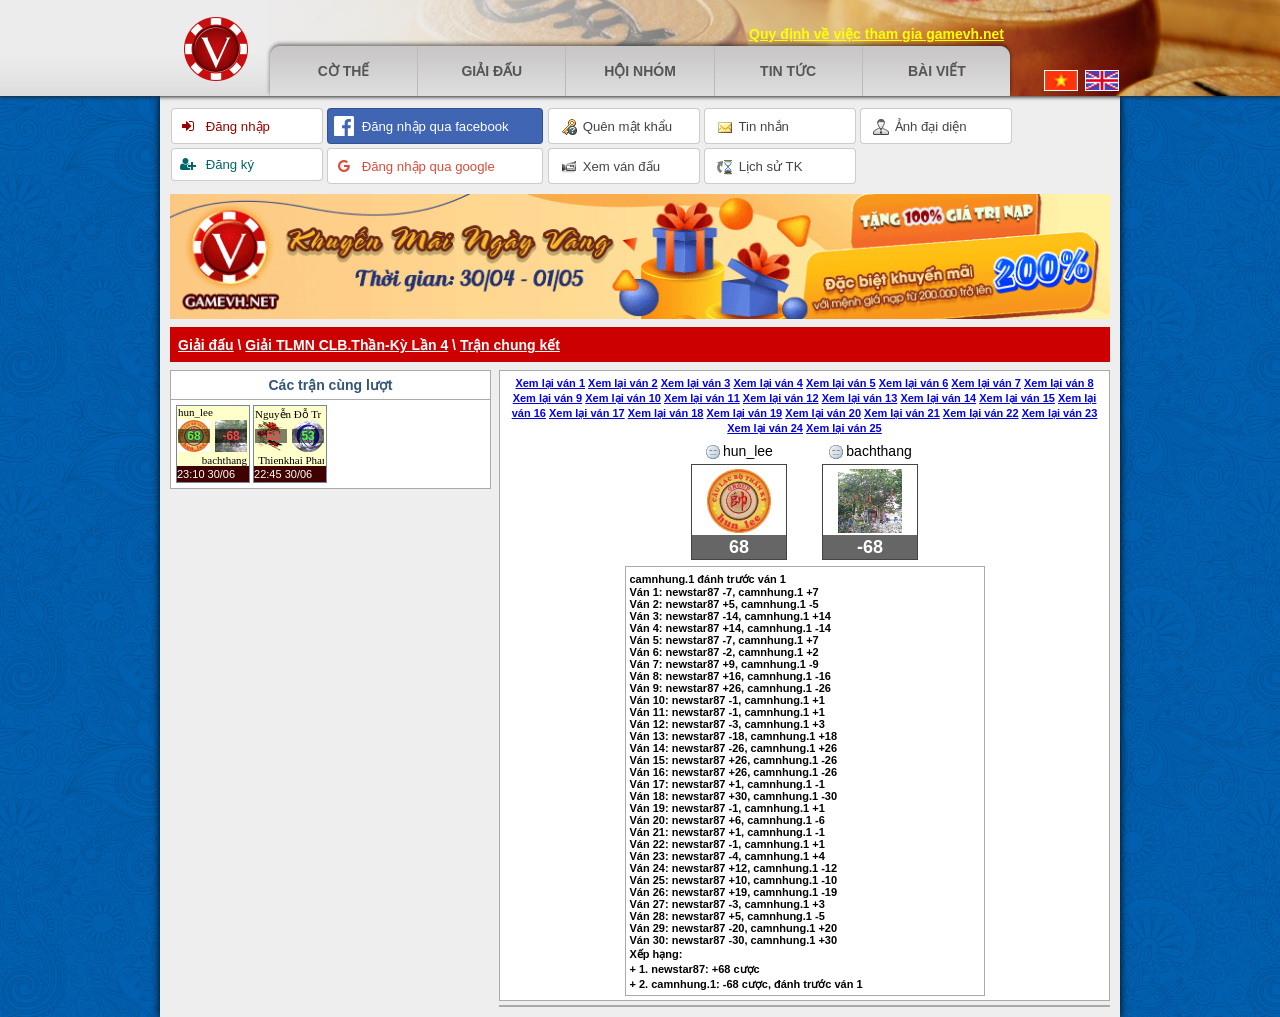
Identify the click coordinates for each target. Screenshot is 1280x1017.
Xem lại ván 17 (587, 413)
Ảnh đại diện (920, 127)
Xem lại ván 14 (938, 398)
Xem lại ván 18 (666, 413)
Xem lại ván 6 (914, 383)
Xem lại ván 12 (781, 398)
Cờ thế (344, 71)
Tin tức (788, 71)
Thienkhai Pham (291, 460)
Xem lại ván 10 (623, 398)
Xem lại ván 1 (550, 383)
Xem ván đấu (610, 167)
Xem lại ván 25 (844, 428)
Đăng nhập (236, 126)
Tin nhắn (753, 127)
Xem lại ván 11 (702, 398)
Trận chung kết (510, 345)
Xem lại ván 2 (623, 383)
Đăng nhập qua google (426, 166)
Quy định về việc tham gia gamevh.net (876, 34)
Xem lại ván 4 (768, 383)
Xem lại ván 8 (1059, 383)
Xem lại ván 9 (548, 398)
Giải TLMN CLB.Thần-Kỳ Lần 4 (346, 345)
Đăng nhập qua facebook (433, 126)
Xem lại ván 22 (981, 413)
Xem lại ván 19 (745, 413)
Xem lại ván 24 (765, 428)
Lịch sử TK (759, 167)
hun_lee (195, 412)
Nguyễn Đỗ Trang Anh (288, 414)
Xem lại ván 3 (696, 383)
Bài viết (937, 71)
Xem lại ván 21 (902, 413)
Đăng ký (228, 164)
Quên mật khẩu (616, 127)
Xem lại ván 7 (986, 383)
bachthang (224, 460)
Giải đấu (491, 71)
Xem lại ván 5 (841, 383)
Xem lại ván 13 (860, 398)
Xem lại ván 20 (823, 413)
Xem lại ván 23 (1060, 413)
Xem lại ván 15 (1017, 398)
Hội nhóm (640, 71)
